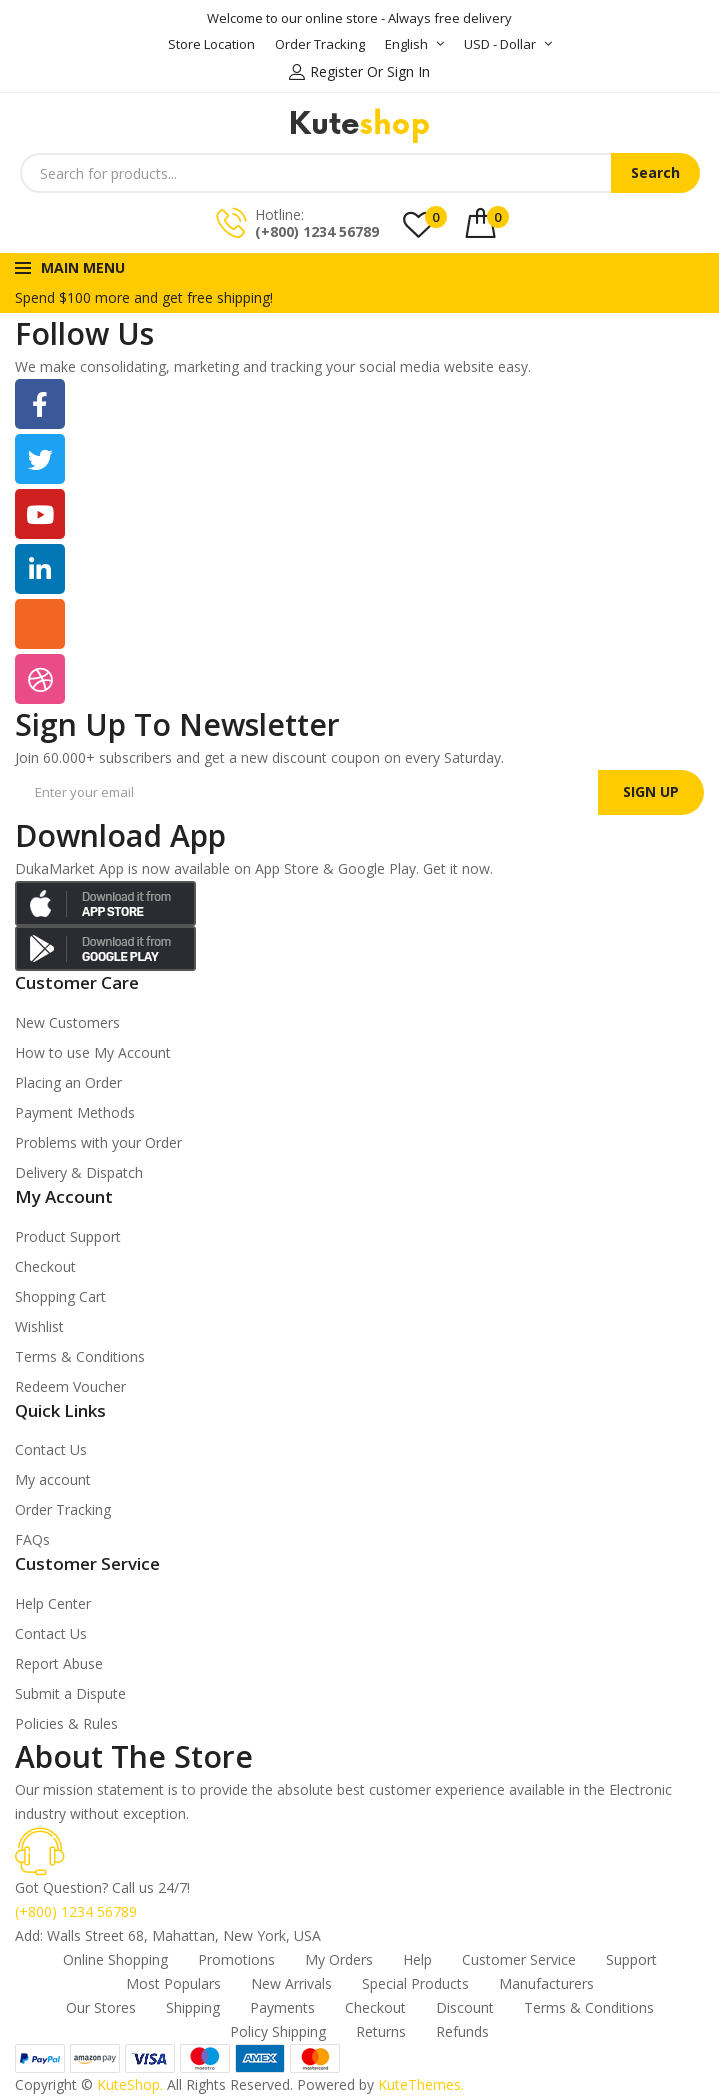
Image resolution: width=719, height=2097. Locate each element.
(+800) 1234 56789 (317, 231)
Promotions (236, 1959)
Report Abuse (59, 1663)
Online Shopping (115, 1959)
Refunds (462, 2031)
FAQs (32, 1539)
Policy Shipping (278, 2031)
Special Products (415, 1983)
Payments (282, 2007)
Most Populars (173, 1983)
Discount (465, 2007)
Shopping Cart (60, 1296)
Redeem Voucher (70, 1386)
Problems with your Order (98, 1142)
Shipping (193, 2007)
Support (631, 1959)
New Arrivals (291, 1983)
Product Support (68, 1236)
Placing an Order (68, 1082)
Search (655, 172)
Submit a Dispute (70, 1693)
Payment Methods (75, 1112)
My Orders (339, 1959)
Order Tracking (63, 1509)
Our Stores (101, 2007)
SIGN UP (651, 791)
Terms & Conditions (80, 1356)
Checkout (45, 1266)
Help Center (53, 1603)
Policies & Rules (66, 1723)
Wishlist (39, 1326)
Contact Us (51, 1449)
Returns (381, 2031)
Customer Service (519, 1959)
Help (417, 1959)
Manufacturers (546, 1983)
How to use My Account (93, 1052)
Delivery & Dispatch (79, 1172)
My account (53, 1479)
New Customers (67, 1022)
